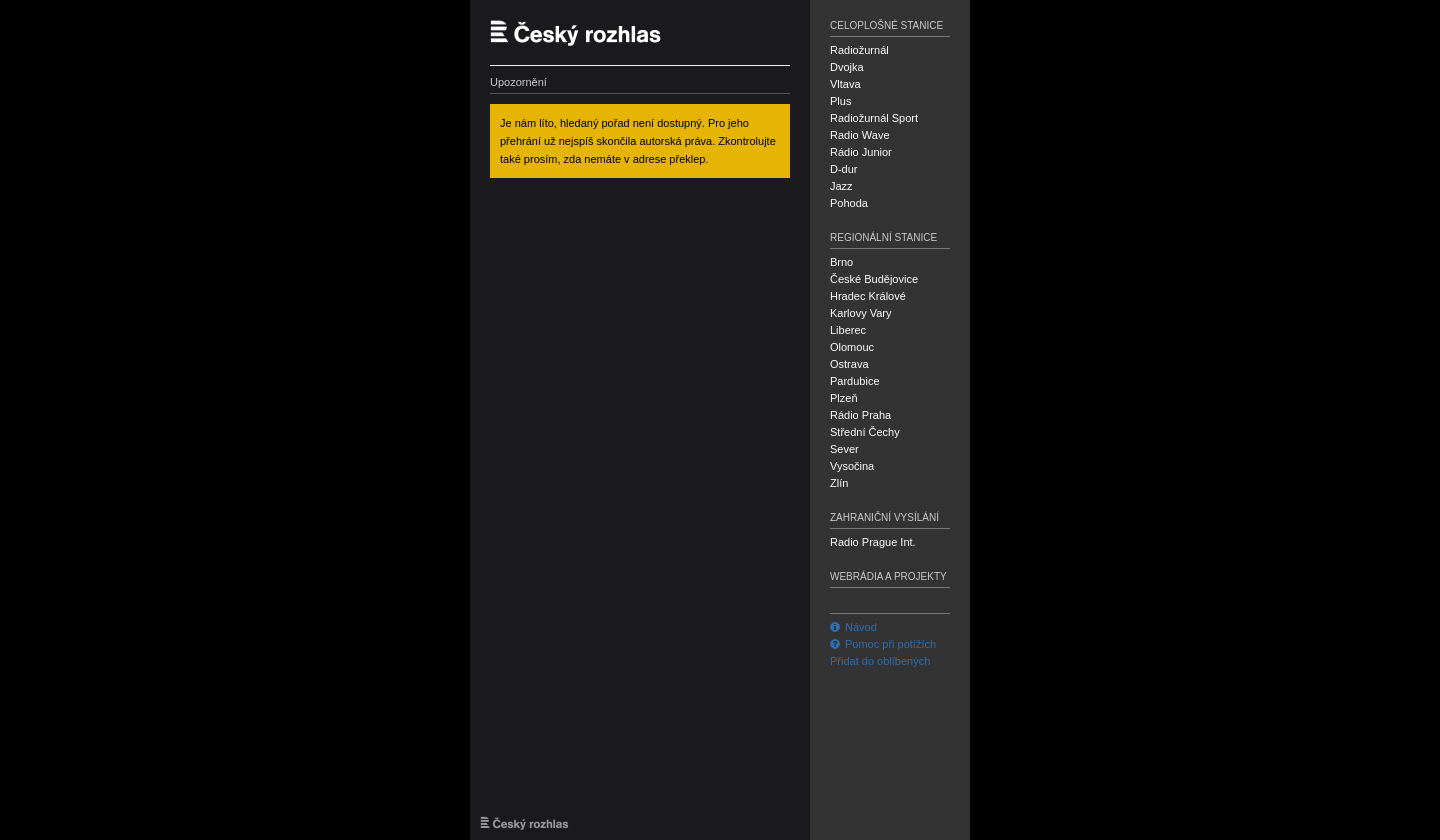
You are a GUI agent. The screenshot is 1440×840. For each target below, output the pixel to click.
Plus (840, 101)
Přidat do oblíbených (880, 661)
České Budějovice (874, 279)
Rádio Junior (861, 152)
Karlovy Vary (861, 313)
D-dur (844, 169)
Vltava (845, 84)
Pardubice (855, 381)
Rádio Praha (860, 415)
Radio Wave (860, 135)
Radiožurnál (859, 50)
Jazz (841, 186)
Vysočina (852, 466)
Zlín (839, 483)
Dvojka (847, 67)
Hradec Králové (868, 296)
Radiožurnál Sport (874, 118)
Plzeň (844, 398)
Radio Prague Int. (873, 542)
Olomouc (852, 347)
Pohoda (849, 203)
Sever (844, 449)
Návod (853, 627)
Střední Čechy (865, 432)
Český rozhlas (585, 32)
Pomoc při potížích (883, 644)
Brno (841, 262)
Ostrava (849, 364)
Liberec (848, 330)
